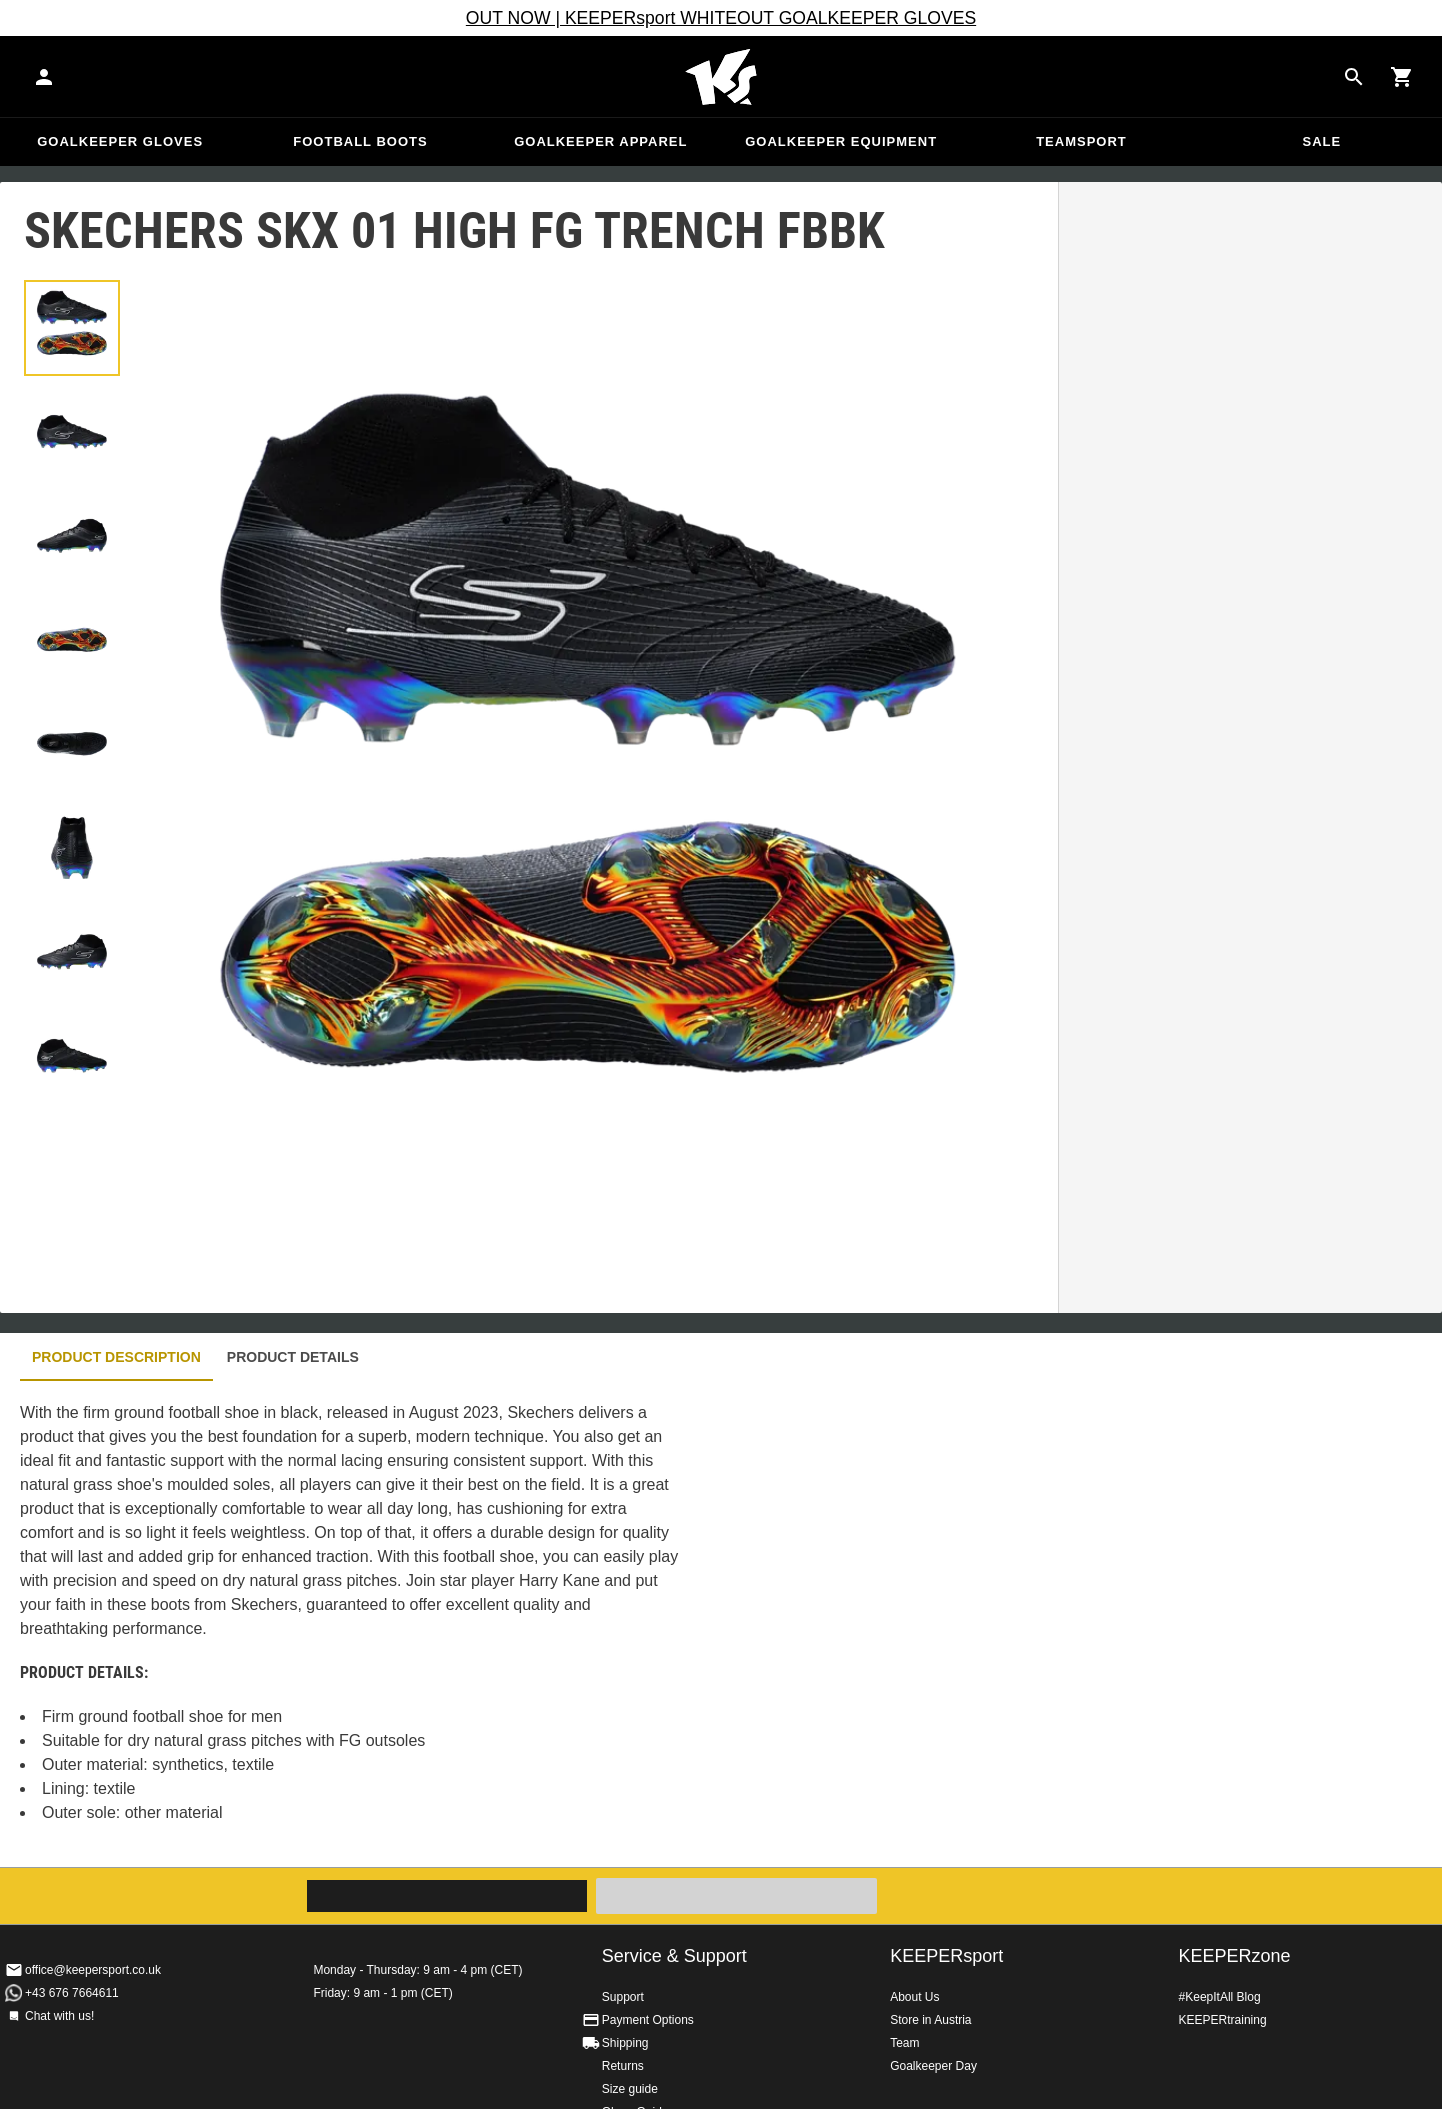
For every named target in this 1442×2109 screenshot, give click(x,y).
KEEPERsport (946, 1956)
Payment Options (648, 2020)
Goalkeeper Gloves (120, 141)
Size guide (630, 2089)
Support (623, 1997)
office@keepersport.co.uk (93, 1970)
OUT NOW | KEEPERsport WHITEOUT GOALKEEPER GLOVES (721, 18)
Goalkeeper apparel (600, 141)
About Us (914, 1997)
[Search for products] (1354, 77)
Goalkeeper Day (933, 2066)
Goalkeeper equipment (841, 141)
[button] (72, 328)
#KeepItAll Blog (1220, 1997)
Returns (623, 2066)
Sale (1321, 141)
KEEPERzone (1235, 1956)
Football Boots (360, 141)
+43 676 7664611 (72, 1993)
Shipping (625, 2043)
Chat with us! (59, 2016)
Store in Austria (930, 2020)
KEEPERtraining (1223, 2020)
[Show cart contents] (1402, 77)
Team (904, 2043)
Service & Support (674, 1956)
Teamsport (1081, 141)
